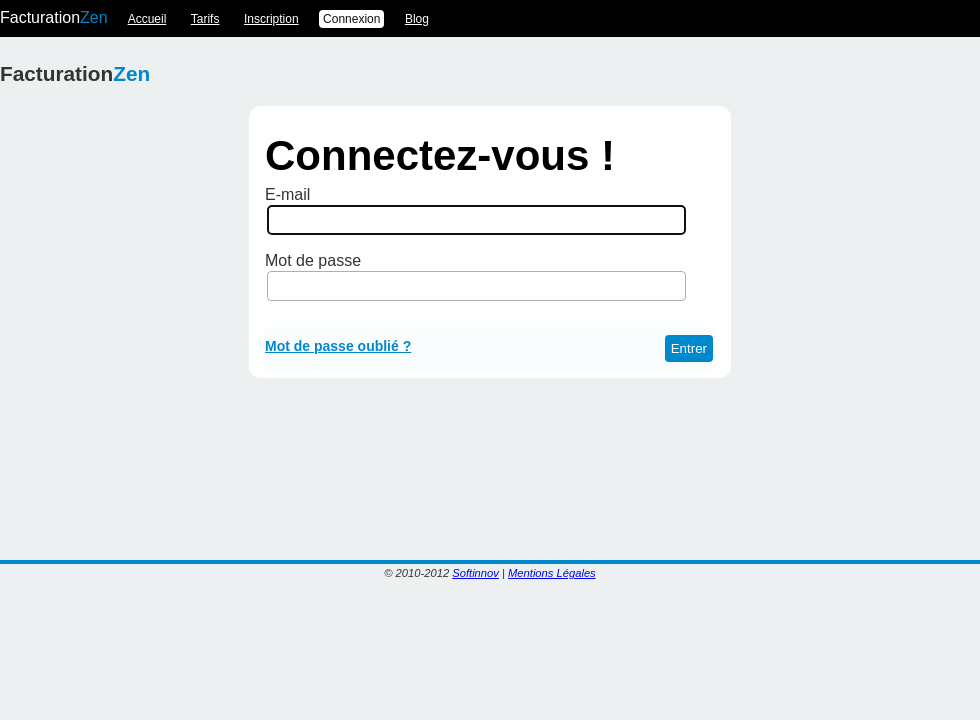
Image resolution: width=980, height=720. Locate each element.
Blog (417, 19)
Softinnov (475, 573)
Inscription (271, 19)
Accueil (147, 19)
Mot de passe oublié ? (338, 345)
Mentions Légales (552, 573)
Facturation (54, 17)
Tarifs (205, 19)
